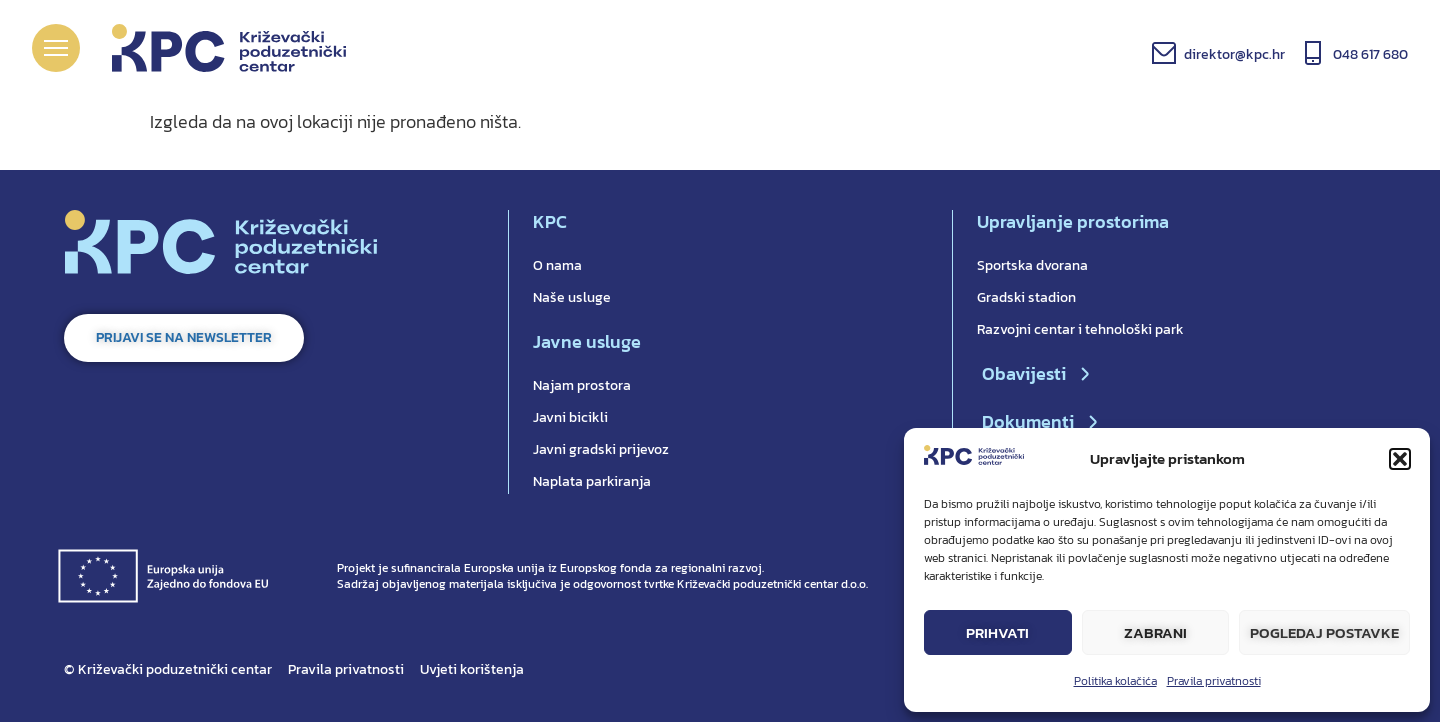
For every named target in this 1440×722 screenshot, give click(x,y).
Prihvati (997, 632)
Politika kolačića (1115, 681)
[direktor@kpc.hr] (1164, 53)
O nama (557, 265)
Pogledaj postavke (1324, 632)
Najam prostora (582, 385)
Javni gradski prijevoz (601, 449)
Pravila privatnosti (1214, 681)
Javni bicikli (570, 417)
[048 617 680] (1313, 53)
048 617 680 (1370, 54)
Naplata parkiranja (592, 481)
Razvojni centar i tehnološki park (1080, 329)
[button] (1400, 459)
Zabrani (1155, 632)
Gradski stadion (1026, 297)
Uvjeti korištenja (472, 669)
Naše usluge (572, 297)
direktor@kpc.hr (1234, 54)
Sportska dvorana (1032, 265)
